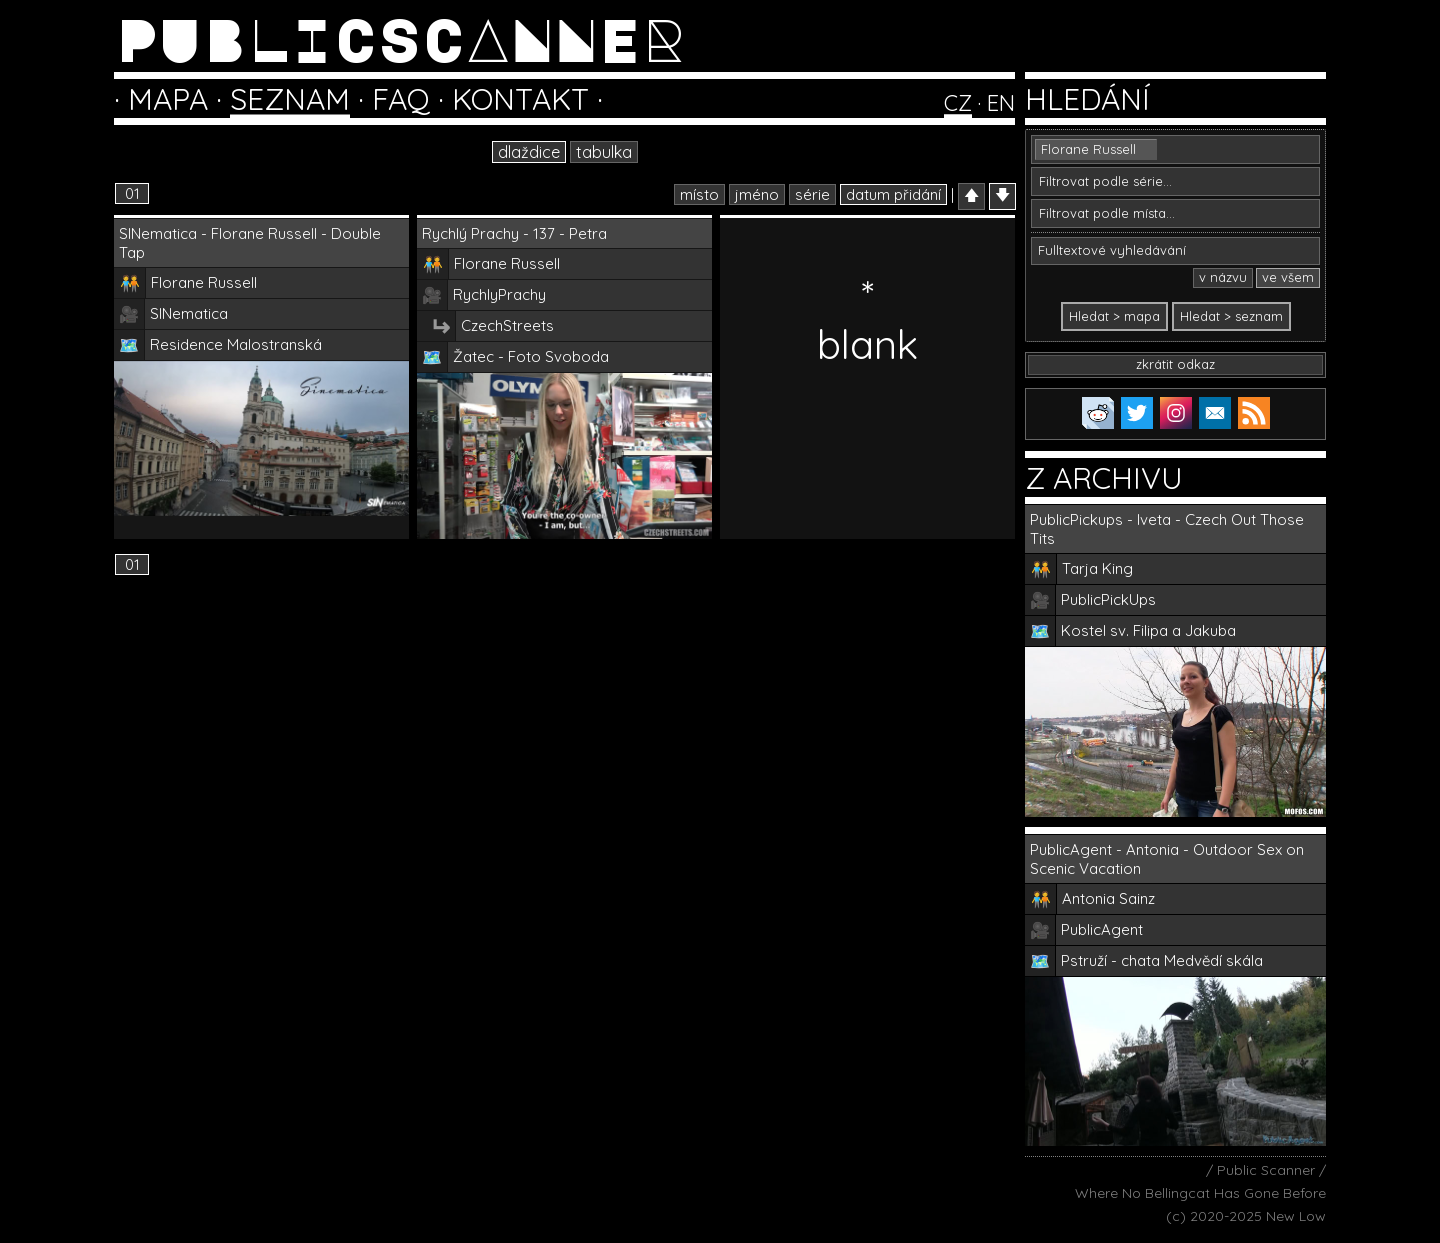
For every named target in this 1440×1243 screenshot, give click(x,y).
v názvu (1223, 277)
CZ (958, 103)
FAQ (401, 99)
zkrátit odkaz (1175, 364)
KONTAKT (520, 99)
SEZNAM (290, 99)
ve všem (1288, 277)
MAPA (168, 99)
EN (1001, 103)
